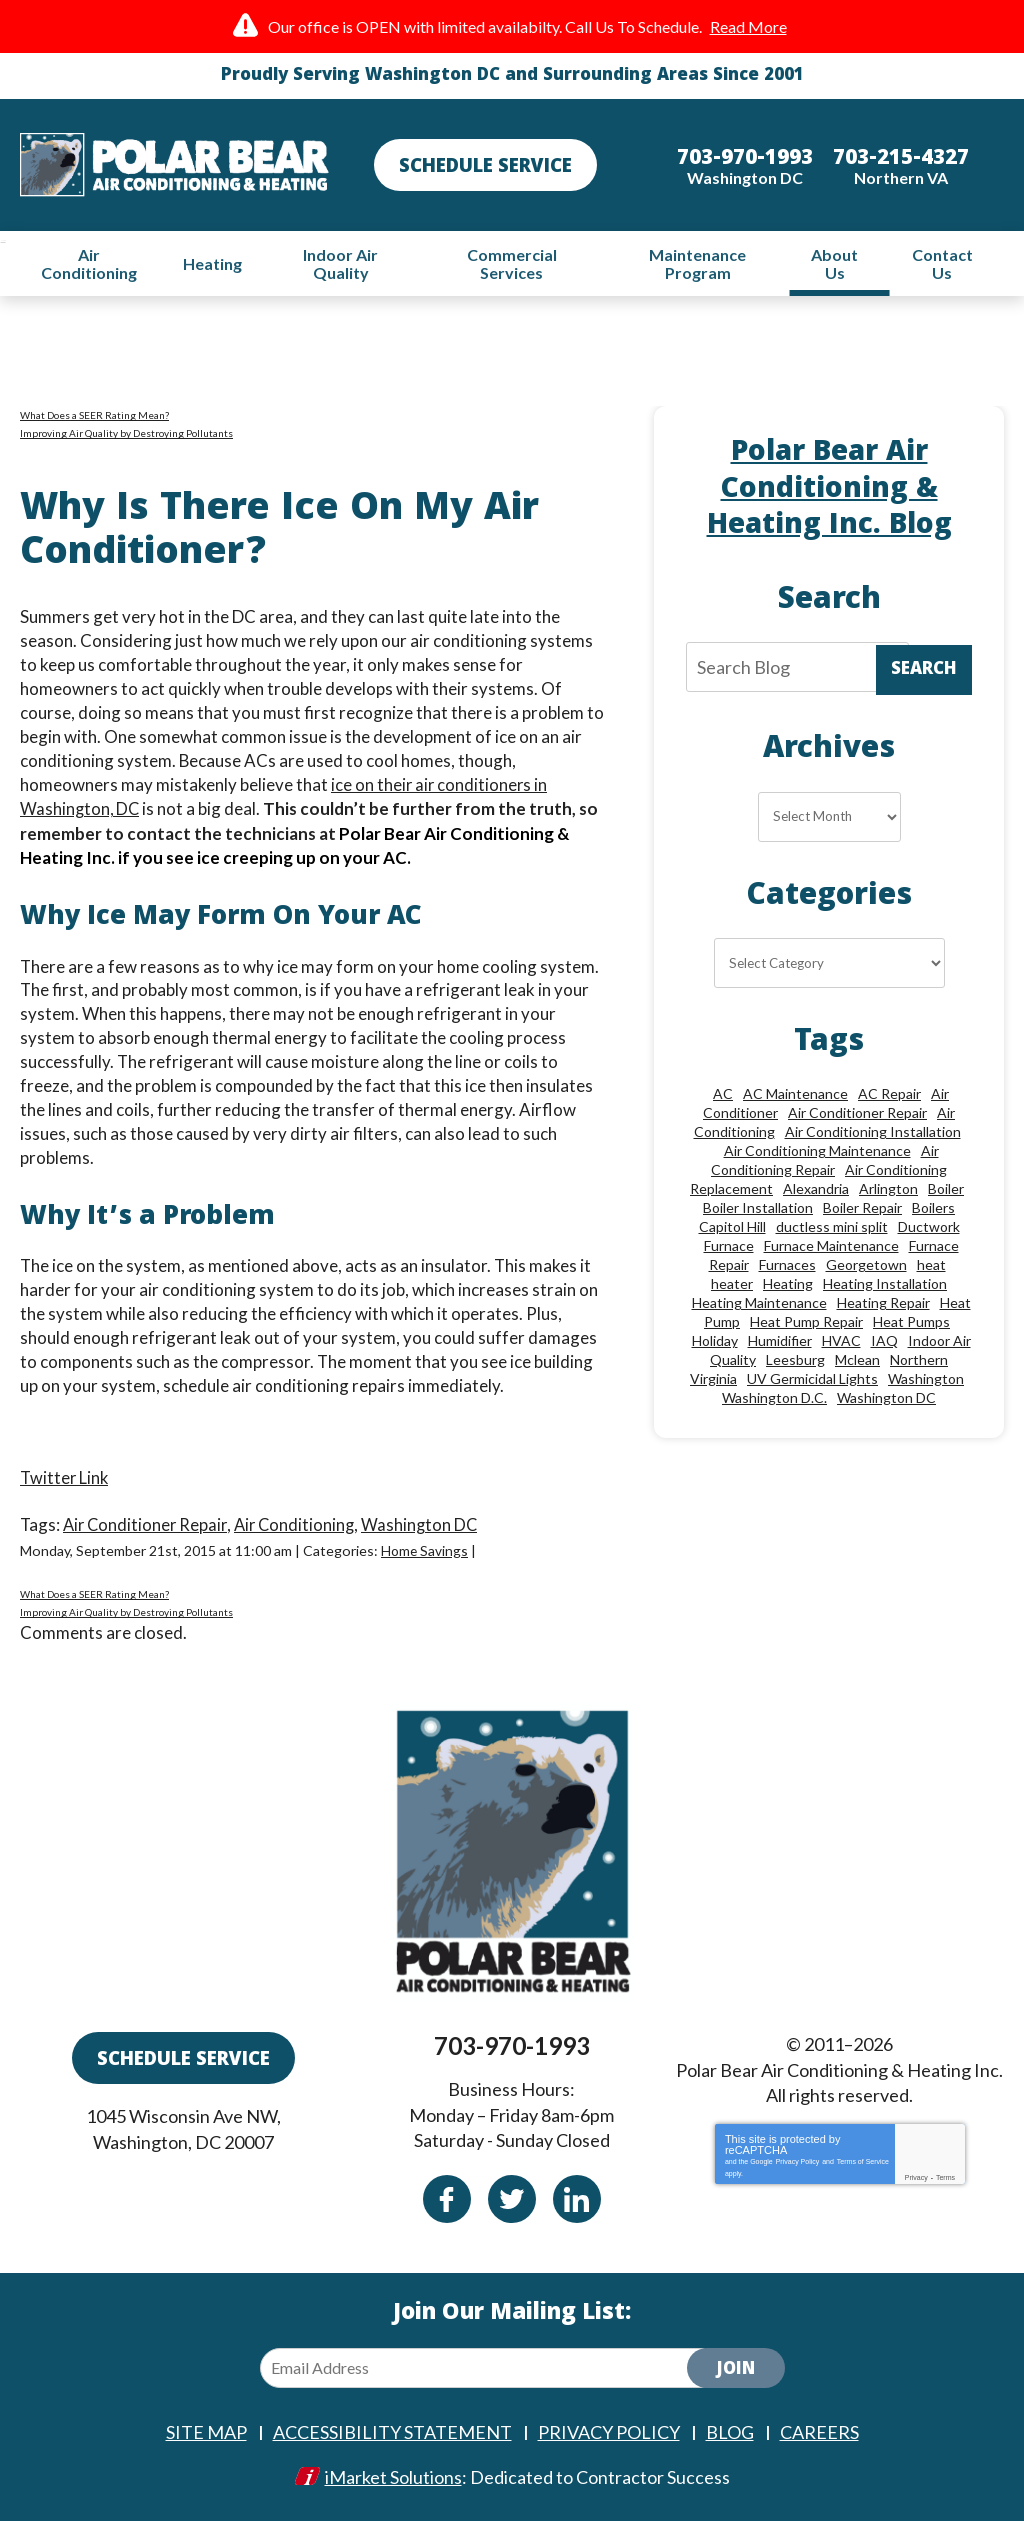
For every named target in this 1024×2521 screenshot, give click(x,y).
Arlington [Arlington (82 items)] (888, 1196)
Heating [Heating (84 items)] (788, 1291)
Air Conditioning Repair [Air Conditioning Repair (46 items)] (825, 1168)
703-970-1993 (512, 2049)
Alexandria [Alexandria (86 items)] (816, 1196)
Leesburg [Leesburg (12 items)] (795, 1367)
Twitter (512, 2201)
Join (736, 2372)
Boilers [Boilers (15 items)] (933, 1215)
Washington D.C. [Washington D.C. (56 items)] (774, 1405)
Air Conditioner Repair (148, 1524)
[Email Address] (490, 2370)
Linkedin (577, 2201)
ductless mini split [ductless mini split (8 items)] (832, 1234)
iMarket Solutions (393, 2478)
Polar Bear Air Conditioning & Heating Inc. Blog (829, 493)
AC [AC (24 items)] (723, 1101)
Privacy (916, 2181)
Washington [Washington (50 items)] (926, 1386)
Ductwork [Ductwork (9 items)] (929, 1234)
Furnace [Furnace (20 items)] (729, 1253)
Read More (748, 26)
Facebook (447, 2201)
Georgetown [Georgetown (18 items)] (866, 1272)
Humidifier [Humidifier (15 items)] (780, 1348)
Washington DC (429, 1524)
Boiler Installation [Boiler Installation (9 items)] (758, 1215)
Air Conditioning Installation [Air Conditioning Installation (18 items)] (873, 1139)
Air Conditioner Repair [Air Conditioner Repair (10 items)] (857, 1120)
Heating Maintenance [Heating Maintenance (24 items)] (759, 1310)
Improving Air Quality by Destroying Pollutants (126, 436)
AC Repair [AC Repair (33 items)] (889, 1101)
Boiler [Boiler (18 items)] (946, 1196)
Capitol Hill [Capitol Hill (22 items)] (732, 1234)
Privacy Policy (798, 2165)
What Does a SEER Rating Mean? (94, 418)
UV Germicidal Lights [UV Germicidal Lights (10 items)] (812, 1386)
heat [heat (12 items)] (931, 1272)
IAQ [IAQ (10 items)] (884, 1348)
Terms (945, 2181)
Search (924, 675)
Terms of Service (863, 2165)
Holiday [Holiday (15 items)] (715, 1348)
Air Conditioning (301, 1524)
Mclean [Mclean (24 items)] (857, 1367)
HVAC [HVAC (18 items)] (841, 1348)
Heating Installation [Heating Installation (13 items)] (885, 1291)
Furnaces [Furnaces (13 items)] (787, 1272)
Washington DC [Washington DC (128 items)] (886, 1405)
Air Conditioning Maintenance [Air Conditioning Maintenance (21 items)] (817, 1158)
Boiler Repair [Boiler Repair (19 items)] (862, 1215)
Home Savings (425, 1549)
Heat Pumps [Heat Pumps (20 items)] (911, 1329)
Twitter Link (65, 1478)
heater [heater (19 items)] (732, 1291)
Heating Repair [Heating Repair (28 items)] (883, 1310)
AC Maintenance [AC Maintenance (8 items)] (795, 1101)
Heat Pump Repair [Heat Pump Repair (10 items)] (806, 1329)
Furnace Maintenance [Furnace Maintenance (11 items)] (831, 1253)
